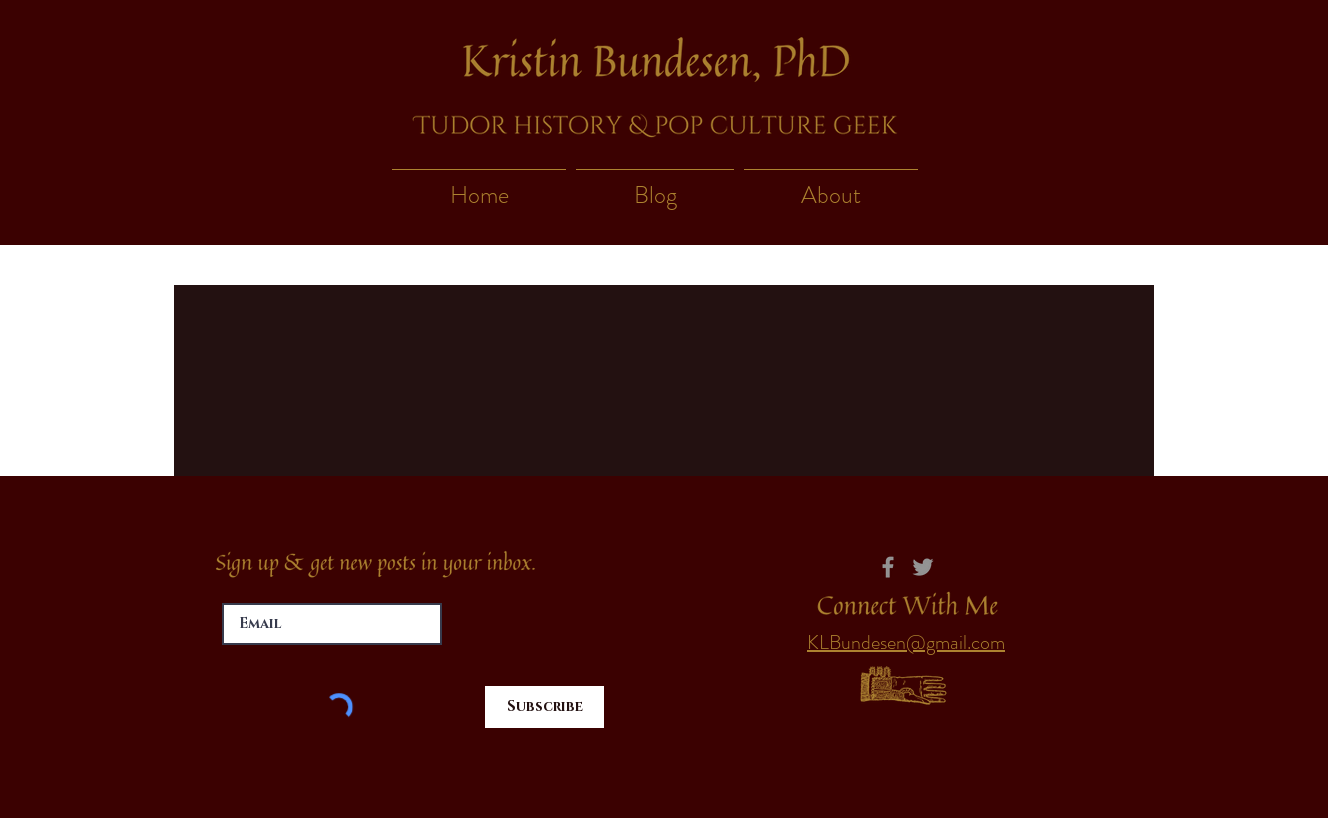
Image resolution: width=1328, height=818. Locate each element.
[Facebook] (888, 567)
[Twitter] (923, 567)
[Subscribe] (544, 707)
